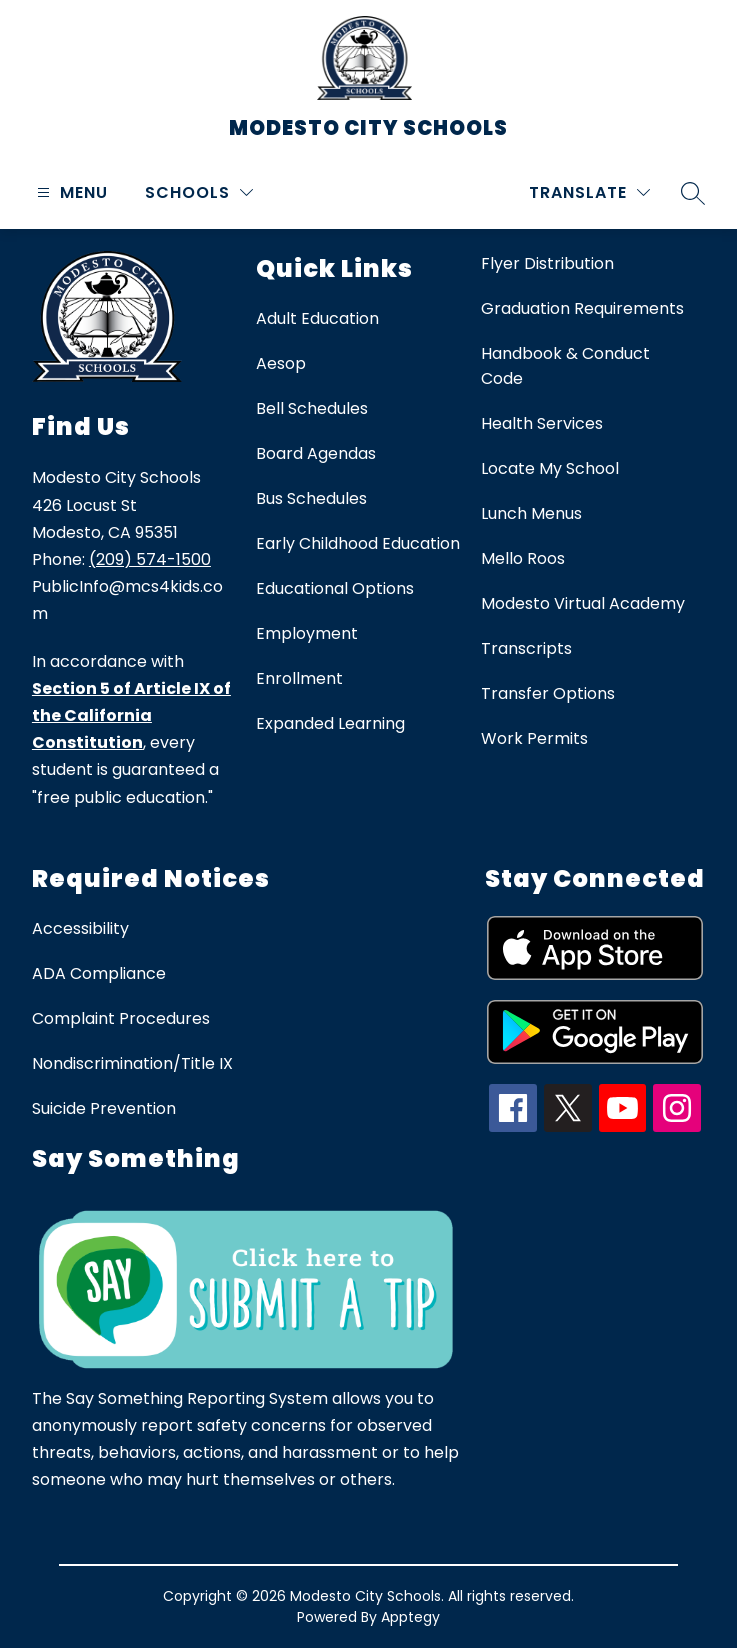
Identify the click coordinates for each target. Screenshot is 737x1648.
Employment (307, 633)
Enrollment (299, 678)
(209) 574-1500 (150, 559)
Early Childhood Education (358, 543)
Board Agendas (316, 453)
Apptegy (410, 1617)
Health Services (542, 423)
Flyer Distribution (547, 263)
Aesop (281, 363)
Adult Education (317, 318)
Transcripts (526, 648)
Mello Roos (523, 558)
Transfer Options (548, 693)
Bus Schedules (311, 498)
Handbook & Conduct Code (565, 366)
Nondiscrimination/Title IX (132, 1063)
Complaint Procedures (121, 1018)
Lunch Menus (531, 513)
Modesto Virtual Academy (583, 603)
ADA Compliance (99, 973)
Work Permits (534, 738)
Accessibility (80, 928)
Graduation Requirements (582, 308)
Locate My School (550, 468)
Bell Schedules (312, 408)
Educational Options (335, 588)
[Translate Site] (589, 192)
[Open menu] (70, 192)
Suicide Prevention (104, 1108)
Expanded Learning (330, 723)
